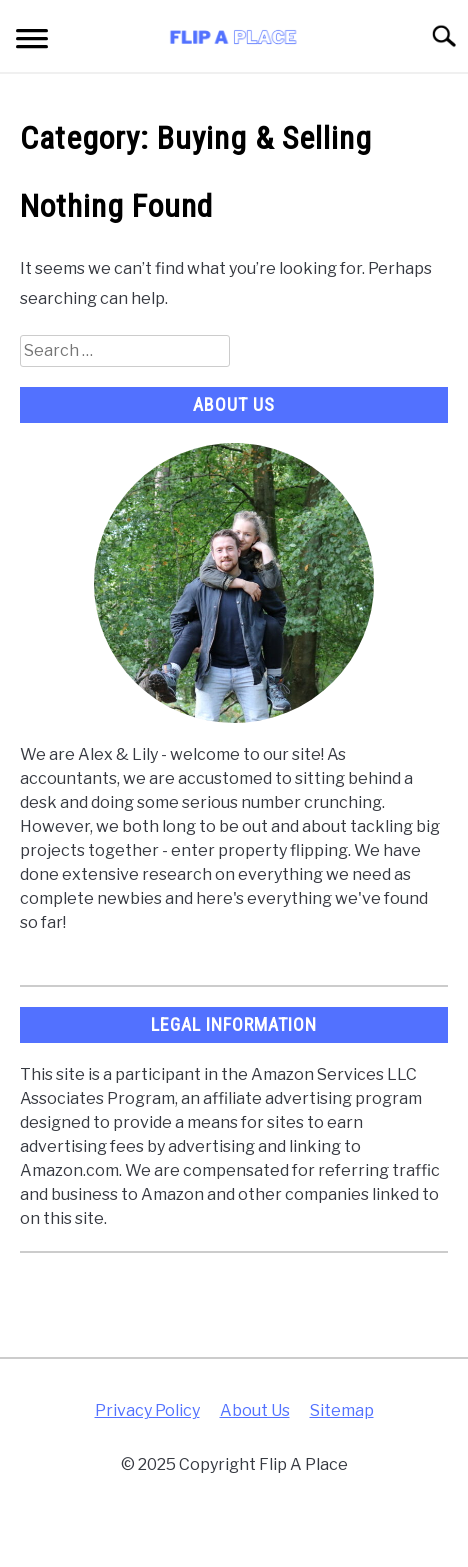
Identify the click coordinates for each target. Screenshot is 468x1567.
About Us (255, 1410)
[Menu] (32, 41)
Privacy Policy (147, 1410)
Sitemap (342, 1410)
